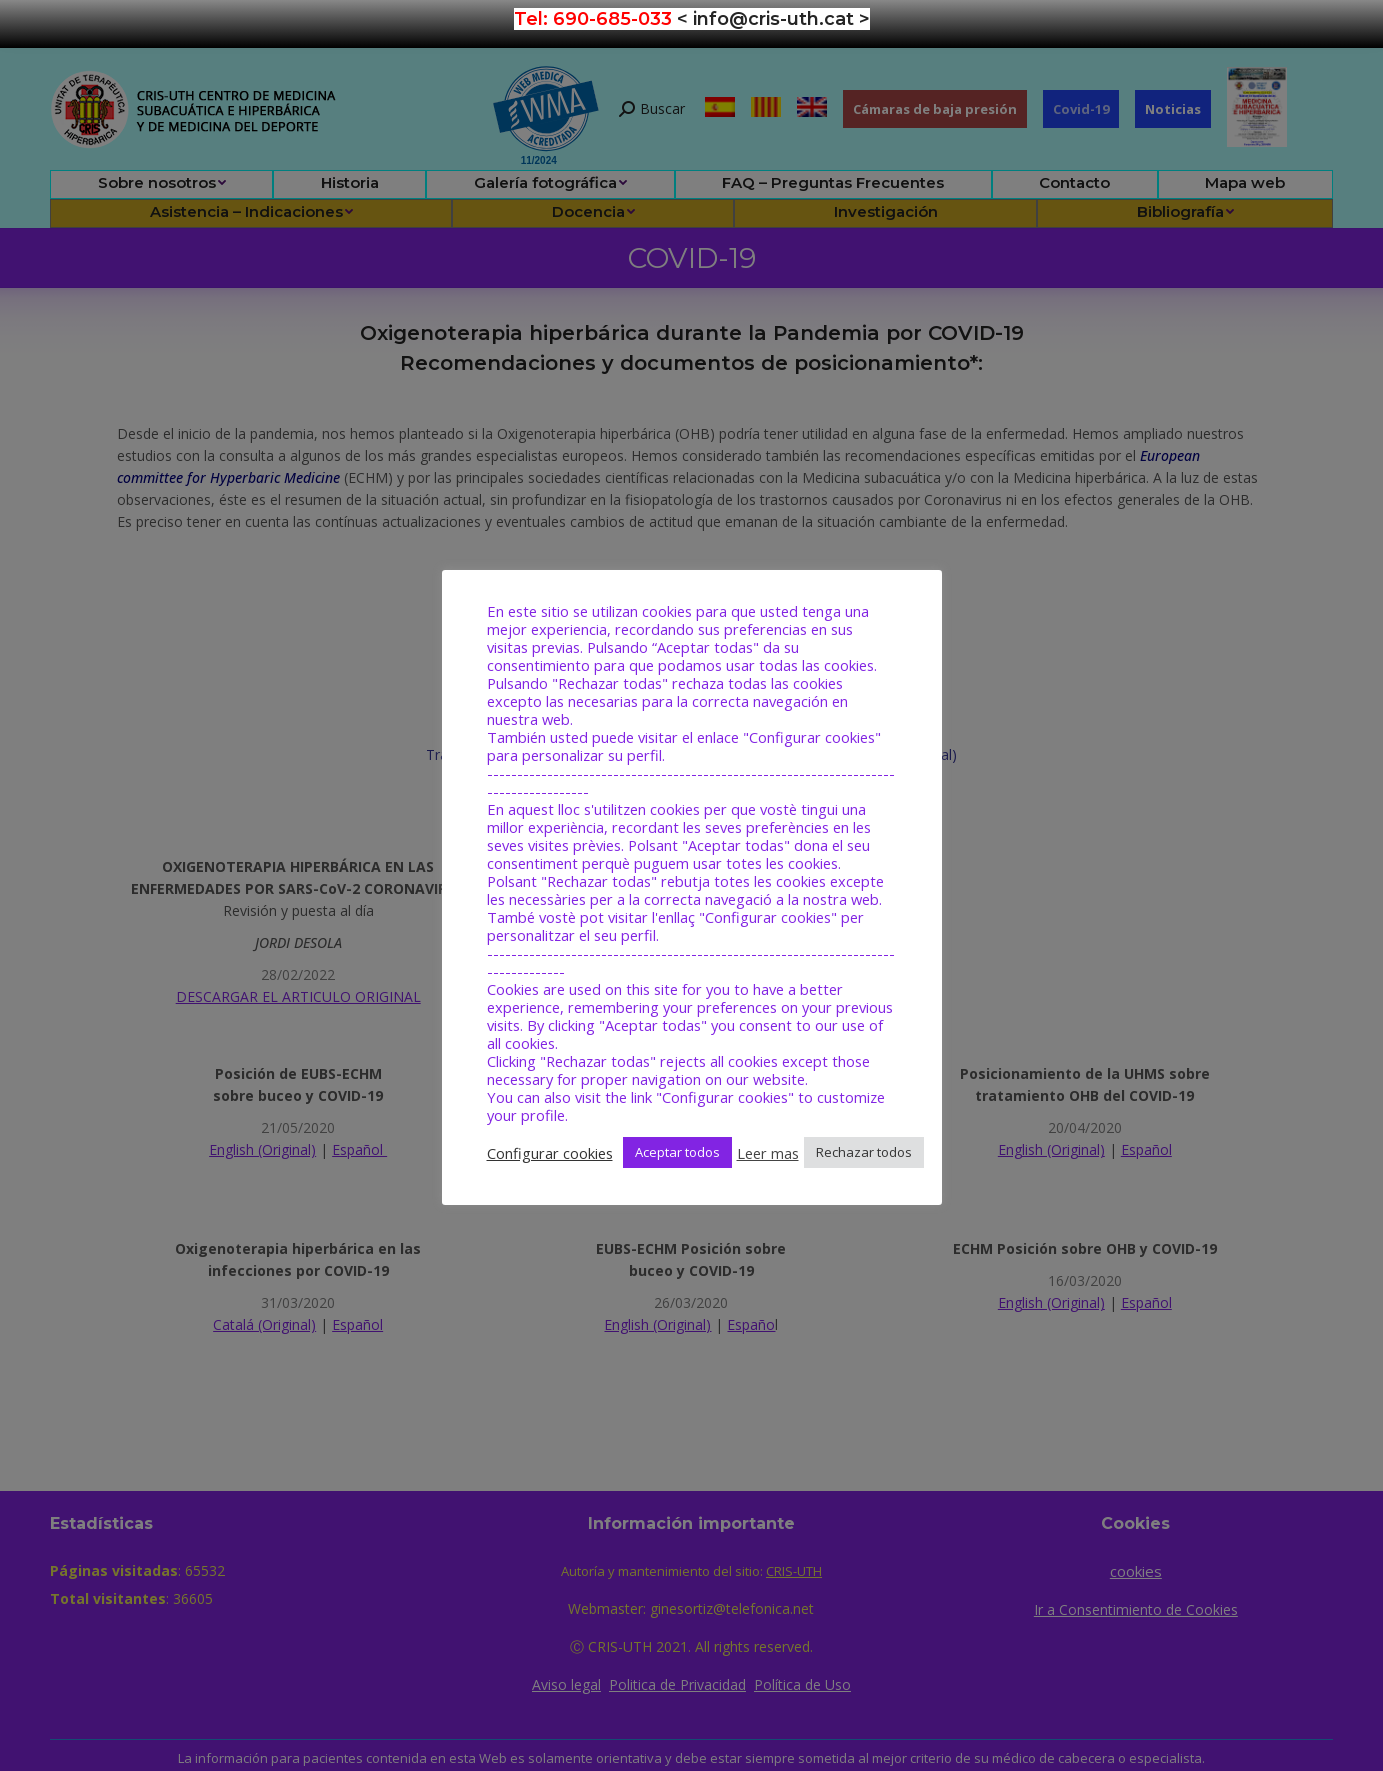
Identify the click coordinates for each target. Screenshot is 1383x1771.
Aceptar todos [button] (677, 1152)
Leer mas (768, 1153)
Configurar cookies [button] (550, 1153)
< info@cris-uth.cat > (773, 19)
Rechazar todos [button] (864, 1152)
